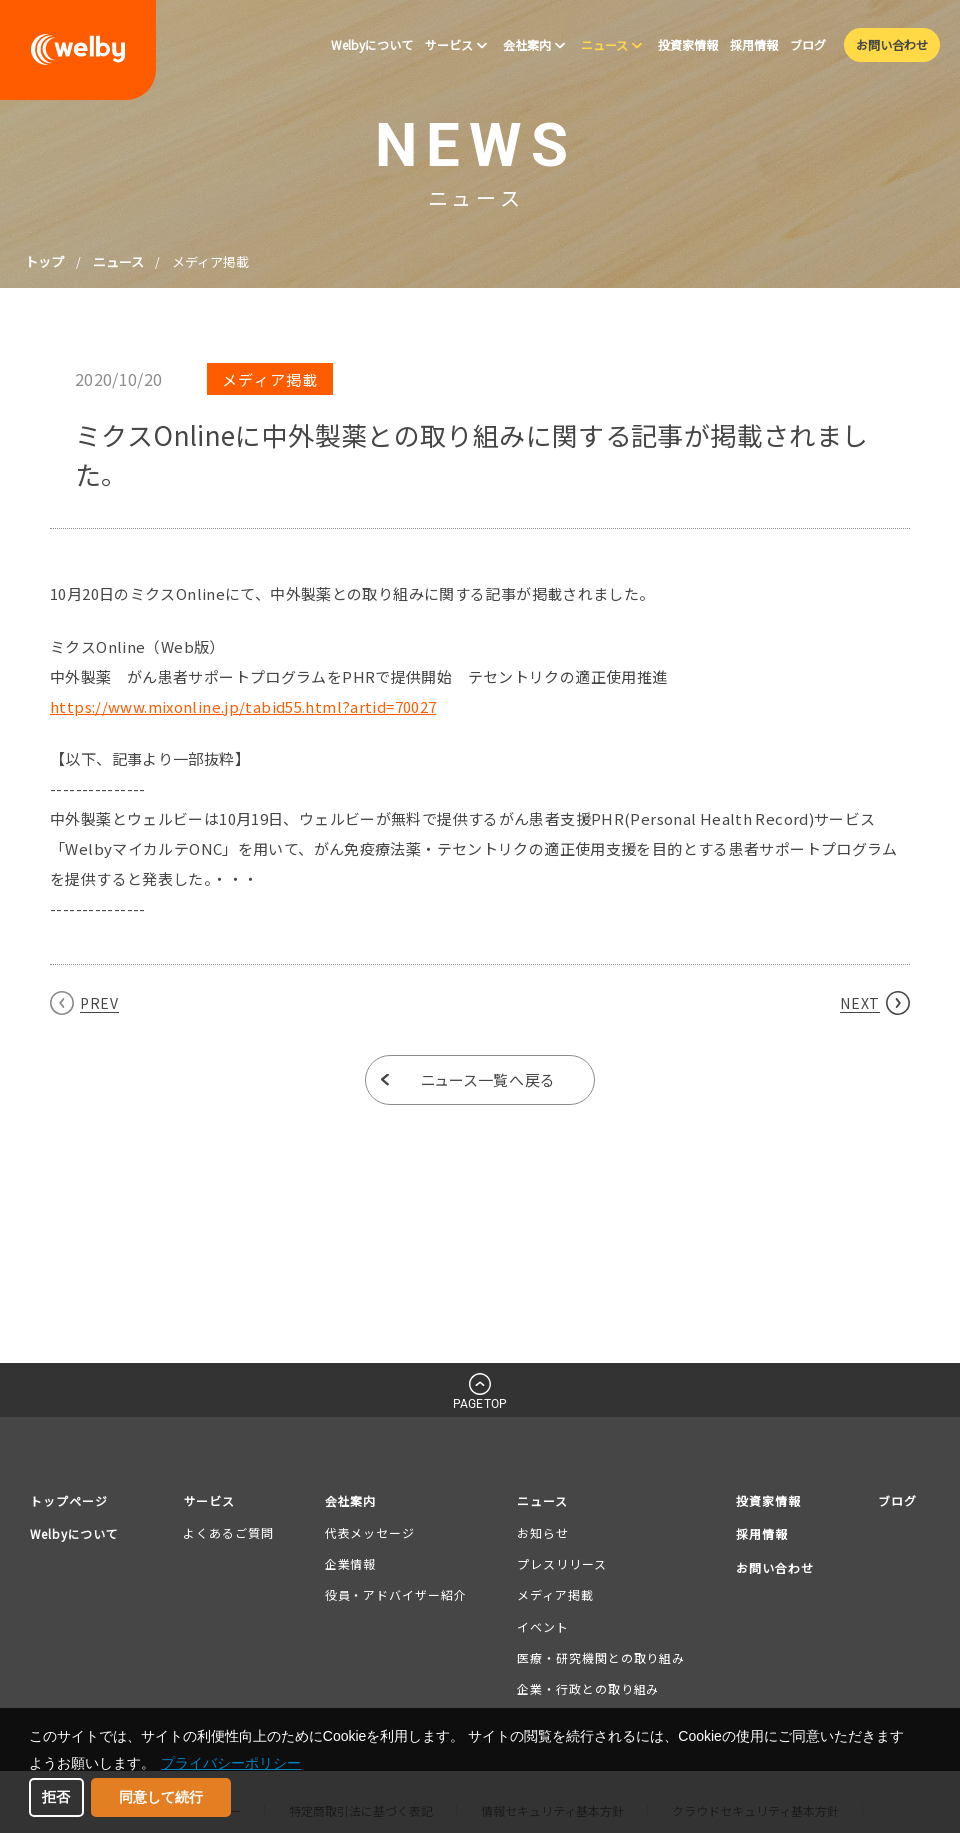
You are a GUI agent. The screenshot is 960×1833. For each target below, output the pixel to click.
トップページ (72, 1500)
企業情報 (352, 1564)
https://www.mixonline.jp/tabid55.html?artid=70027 (243, 706)
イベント (542, 1626)
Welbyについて (79, 1533)
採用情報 (759, 1533)
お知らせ (542, 1532)
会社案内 (354, 1500)
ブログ (896, 1500)
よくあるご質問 (233, 1532)
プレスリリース (560, 1564)
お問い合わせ (773, 1567)
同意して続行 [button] (161, 1797)
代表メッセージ (371, 1532)
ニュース (118, 261)
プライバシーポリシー (231, 1763)
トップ (44, 261)
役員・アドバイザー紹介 (397, 1595)
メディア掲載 (554, 1595)
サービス (216, 1500)
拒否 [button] (56, 1797)
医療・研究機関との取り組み (600, 1657)
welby (78, 50)
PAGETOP (480, 1404)
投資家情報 (766, 1500)
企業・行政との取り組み (587, 1688)
